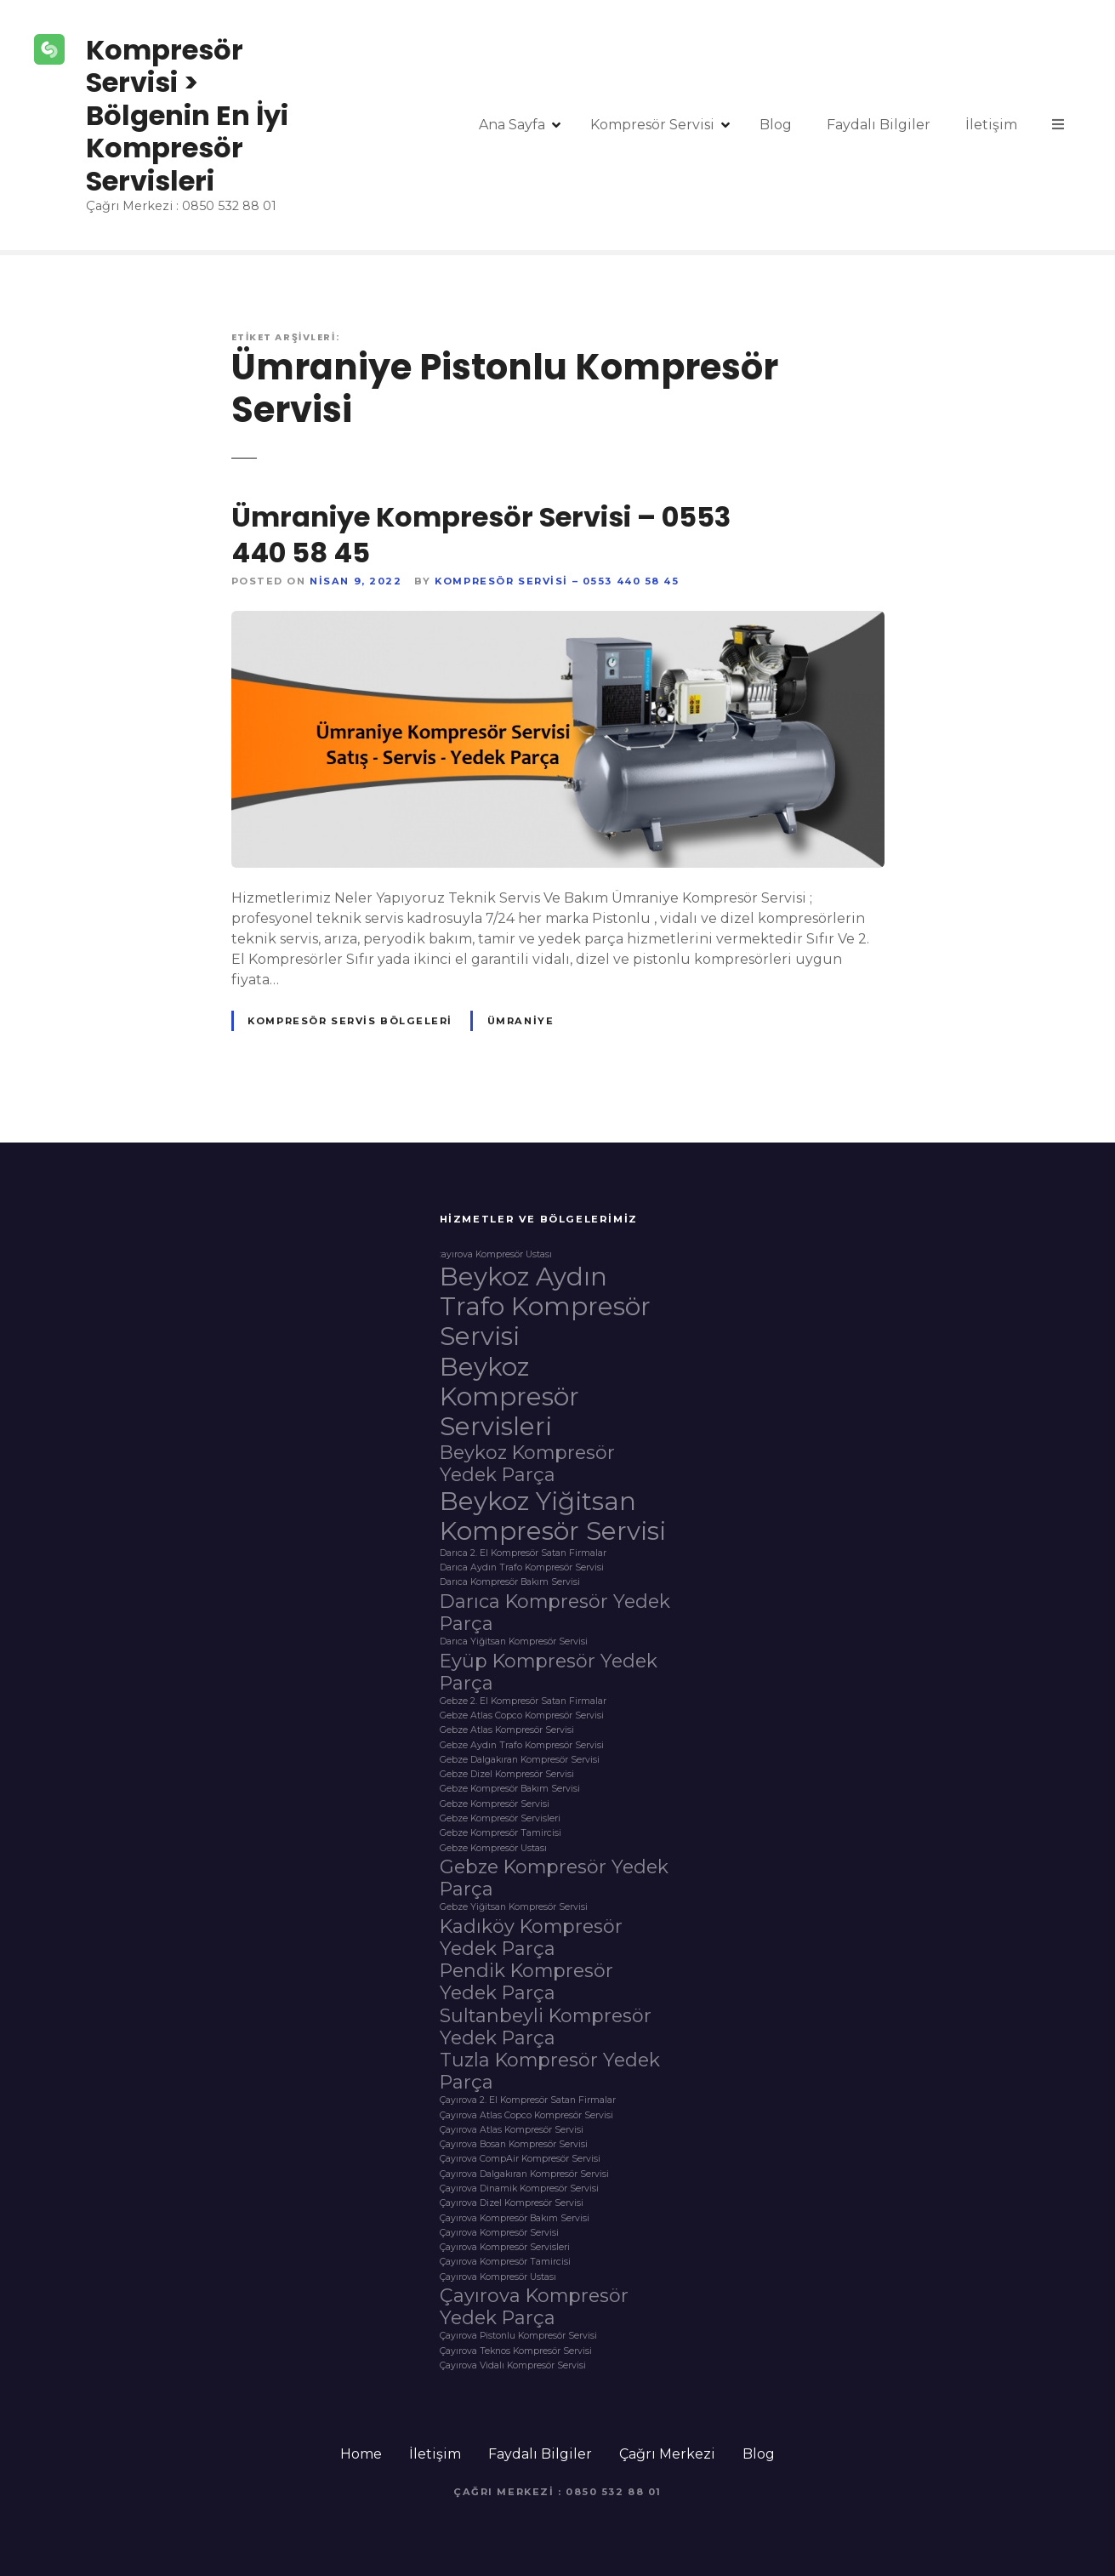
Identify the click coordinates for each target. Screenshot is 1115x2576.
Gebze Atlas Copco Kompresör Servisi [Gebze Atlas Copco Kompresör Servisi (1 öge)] (522, 1716)
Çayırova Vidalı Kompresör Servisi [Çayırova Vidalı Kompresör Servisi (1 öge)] (513, 2366)
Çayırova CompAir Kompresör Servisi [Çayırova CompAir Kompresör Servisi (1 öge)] (520, 2159)
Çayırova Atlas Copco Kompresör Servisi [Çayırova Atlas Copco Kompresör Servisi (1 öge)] (526, 2116)
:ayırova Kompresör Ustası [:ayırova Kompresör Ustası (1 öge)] (496, 1255)
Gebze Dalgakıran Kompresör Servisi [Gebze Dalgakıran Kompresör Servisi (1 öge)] (520, 1760)
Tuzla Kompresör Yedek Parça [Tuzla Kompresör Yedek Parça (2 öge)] (550, 2071)
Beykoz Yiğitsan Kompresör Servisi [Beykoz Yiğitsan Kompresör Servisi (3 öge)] (553, 1516)
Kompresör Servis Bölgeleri (349, 1021)
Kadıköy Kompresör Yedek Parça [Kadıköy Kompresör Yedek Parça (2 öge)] (531, 1937)
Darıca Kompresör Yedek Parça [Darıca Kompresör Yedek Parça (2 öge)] (555, 1612)
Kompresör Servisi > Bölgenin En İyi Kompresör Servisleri (187, 115)
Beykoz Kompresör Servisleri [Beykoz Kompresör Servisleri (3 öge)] (509, 1396)
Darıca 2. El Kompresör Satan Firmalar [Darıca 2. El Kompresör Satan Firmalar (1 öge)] (523, 1553)
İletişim (991, 125)
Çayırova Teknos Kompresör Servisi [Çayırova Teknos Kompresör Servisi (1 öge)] (516, 2351)
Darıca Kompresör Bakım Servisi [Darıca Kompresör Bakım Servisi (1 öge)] (510, 1582)
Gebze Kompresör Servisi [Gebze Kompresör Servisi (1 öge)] (494, 1804)
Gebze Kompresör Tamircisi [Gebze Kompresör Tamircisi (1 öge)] (500, 1833)
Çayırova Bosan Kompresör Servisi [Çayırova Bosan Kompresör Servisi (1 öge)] (514, 2145)
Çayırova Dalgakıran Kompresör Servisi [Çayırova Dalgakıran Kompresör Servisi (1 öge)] (524, 2174)
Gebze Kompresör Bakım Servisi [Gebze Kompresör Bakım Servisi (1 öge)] (510, 1789)
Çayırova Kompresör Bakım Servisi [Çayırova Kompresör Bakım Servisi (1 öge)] (514, 2219)
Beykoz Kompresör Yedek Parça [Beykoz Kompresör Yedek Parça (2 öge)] (527, 1463)
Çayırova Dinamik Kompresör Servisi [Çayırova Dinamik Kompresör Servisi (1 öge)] (519, 2189)
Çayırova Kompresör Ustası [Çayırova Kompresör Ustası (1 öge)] (498, 2277)
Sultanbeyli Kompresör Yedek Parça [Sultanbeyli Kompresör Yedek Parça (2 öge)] (545, 2026)
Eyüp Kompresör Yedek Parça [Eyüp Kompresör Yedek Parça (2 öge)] (548, 1672)
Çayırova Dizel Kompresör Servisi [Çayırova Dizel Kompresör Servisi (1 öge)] (511, 2203)
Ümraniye (521, 1021)
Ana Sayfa (512, 125)
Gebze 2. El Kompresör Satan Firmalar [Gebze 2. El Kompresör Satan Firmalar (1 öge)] (523, 1701)
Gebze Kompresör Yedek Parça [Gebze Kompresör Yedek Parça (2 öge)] (554, 1877)
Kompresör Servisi (652, 125)
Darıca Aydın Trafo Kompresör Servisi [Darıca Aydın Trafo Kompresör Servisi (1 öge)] (522, 1568)
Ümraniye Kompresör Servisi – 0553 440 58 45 (481, 535)
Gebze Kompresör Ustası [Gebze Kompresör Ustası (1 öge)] (493, 1849)
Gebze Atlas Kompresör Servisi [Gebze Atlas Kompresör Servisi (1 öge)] (507, 1730)
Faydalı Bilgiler (878, 125)
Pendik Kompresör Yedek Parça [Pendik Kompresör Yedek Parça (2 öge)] (526, 1981)
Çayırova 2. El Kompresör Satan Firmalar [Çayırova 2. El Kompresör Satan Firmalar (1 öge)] (528, 2100)
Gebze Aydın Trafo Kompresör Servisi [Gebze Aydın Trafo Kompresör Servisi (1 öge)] (522, 1746)
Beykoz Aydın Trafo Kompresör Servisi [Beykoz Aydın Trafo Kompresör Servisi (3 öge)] (545, 1306)
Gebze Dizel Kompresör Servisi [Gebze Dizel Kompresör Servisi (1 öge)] (507, 1775)
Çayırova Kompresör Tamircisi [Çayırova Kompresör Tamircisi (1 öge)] (505, 2262)
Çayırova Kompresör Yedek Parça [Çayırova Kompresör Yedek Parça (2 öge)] (534, 2306)
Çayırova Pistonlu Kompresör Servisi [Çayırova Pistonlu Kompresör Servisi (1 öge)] (518, 2336)
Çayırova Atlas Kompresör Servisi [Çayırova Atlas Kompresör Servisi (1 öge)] (511, 2130)
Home (361, 2454)
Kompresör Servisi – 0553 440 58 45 (557, 581)
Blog (775, 125)
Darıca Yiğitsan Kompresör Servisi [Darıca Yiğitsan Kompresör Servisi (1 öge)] (514, 1642)
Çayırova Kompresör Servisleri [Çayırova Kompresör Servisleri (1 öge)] (505, 2248)
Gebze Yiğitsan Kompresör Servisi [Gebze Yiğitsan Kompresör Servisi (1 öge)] (514, 1907)
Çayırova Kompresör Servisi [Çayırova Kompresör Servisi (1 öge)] (499, 2233)
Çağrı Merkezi (667, 2454)
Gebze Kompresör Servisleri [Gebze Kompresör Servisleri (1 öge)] (500, 1819)
